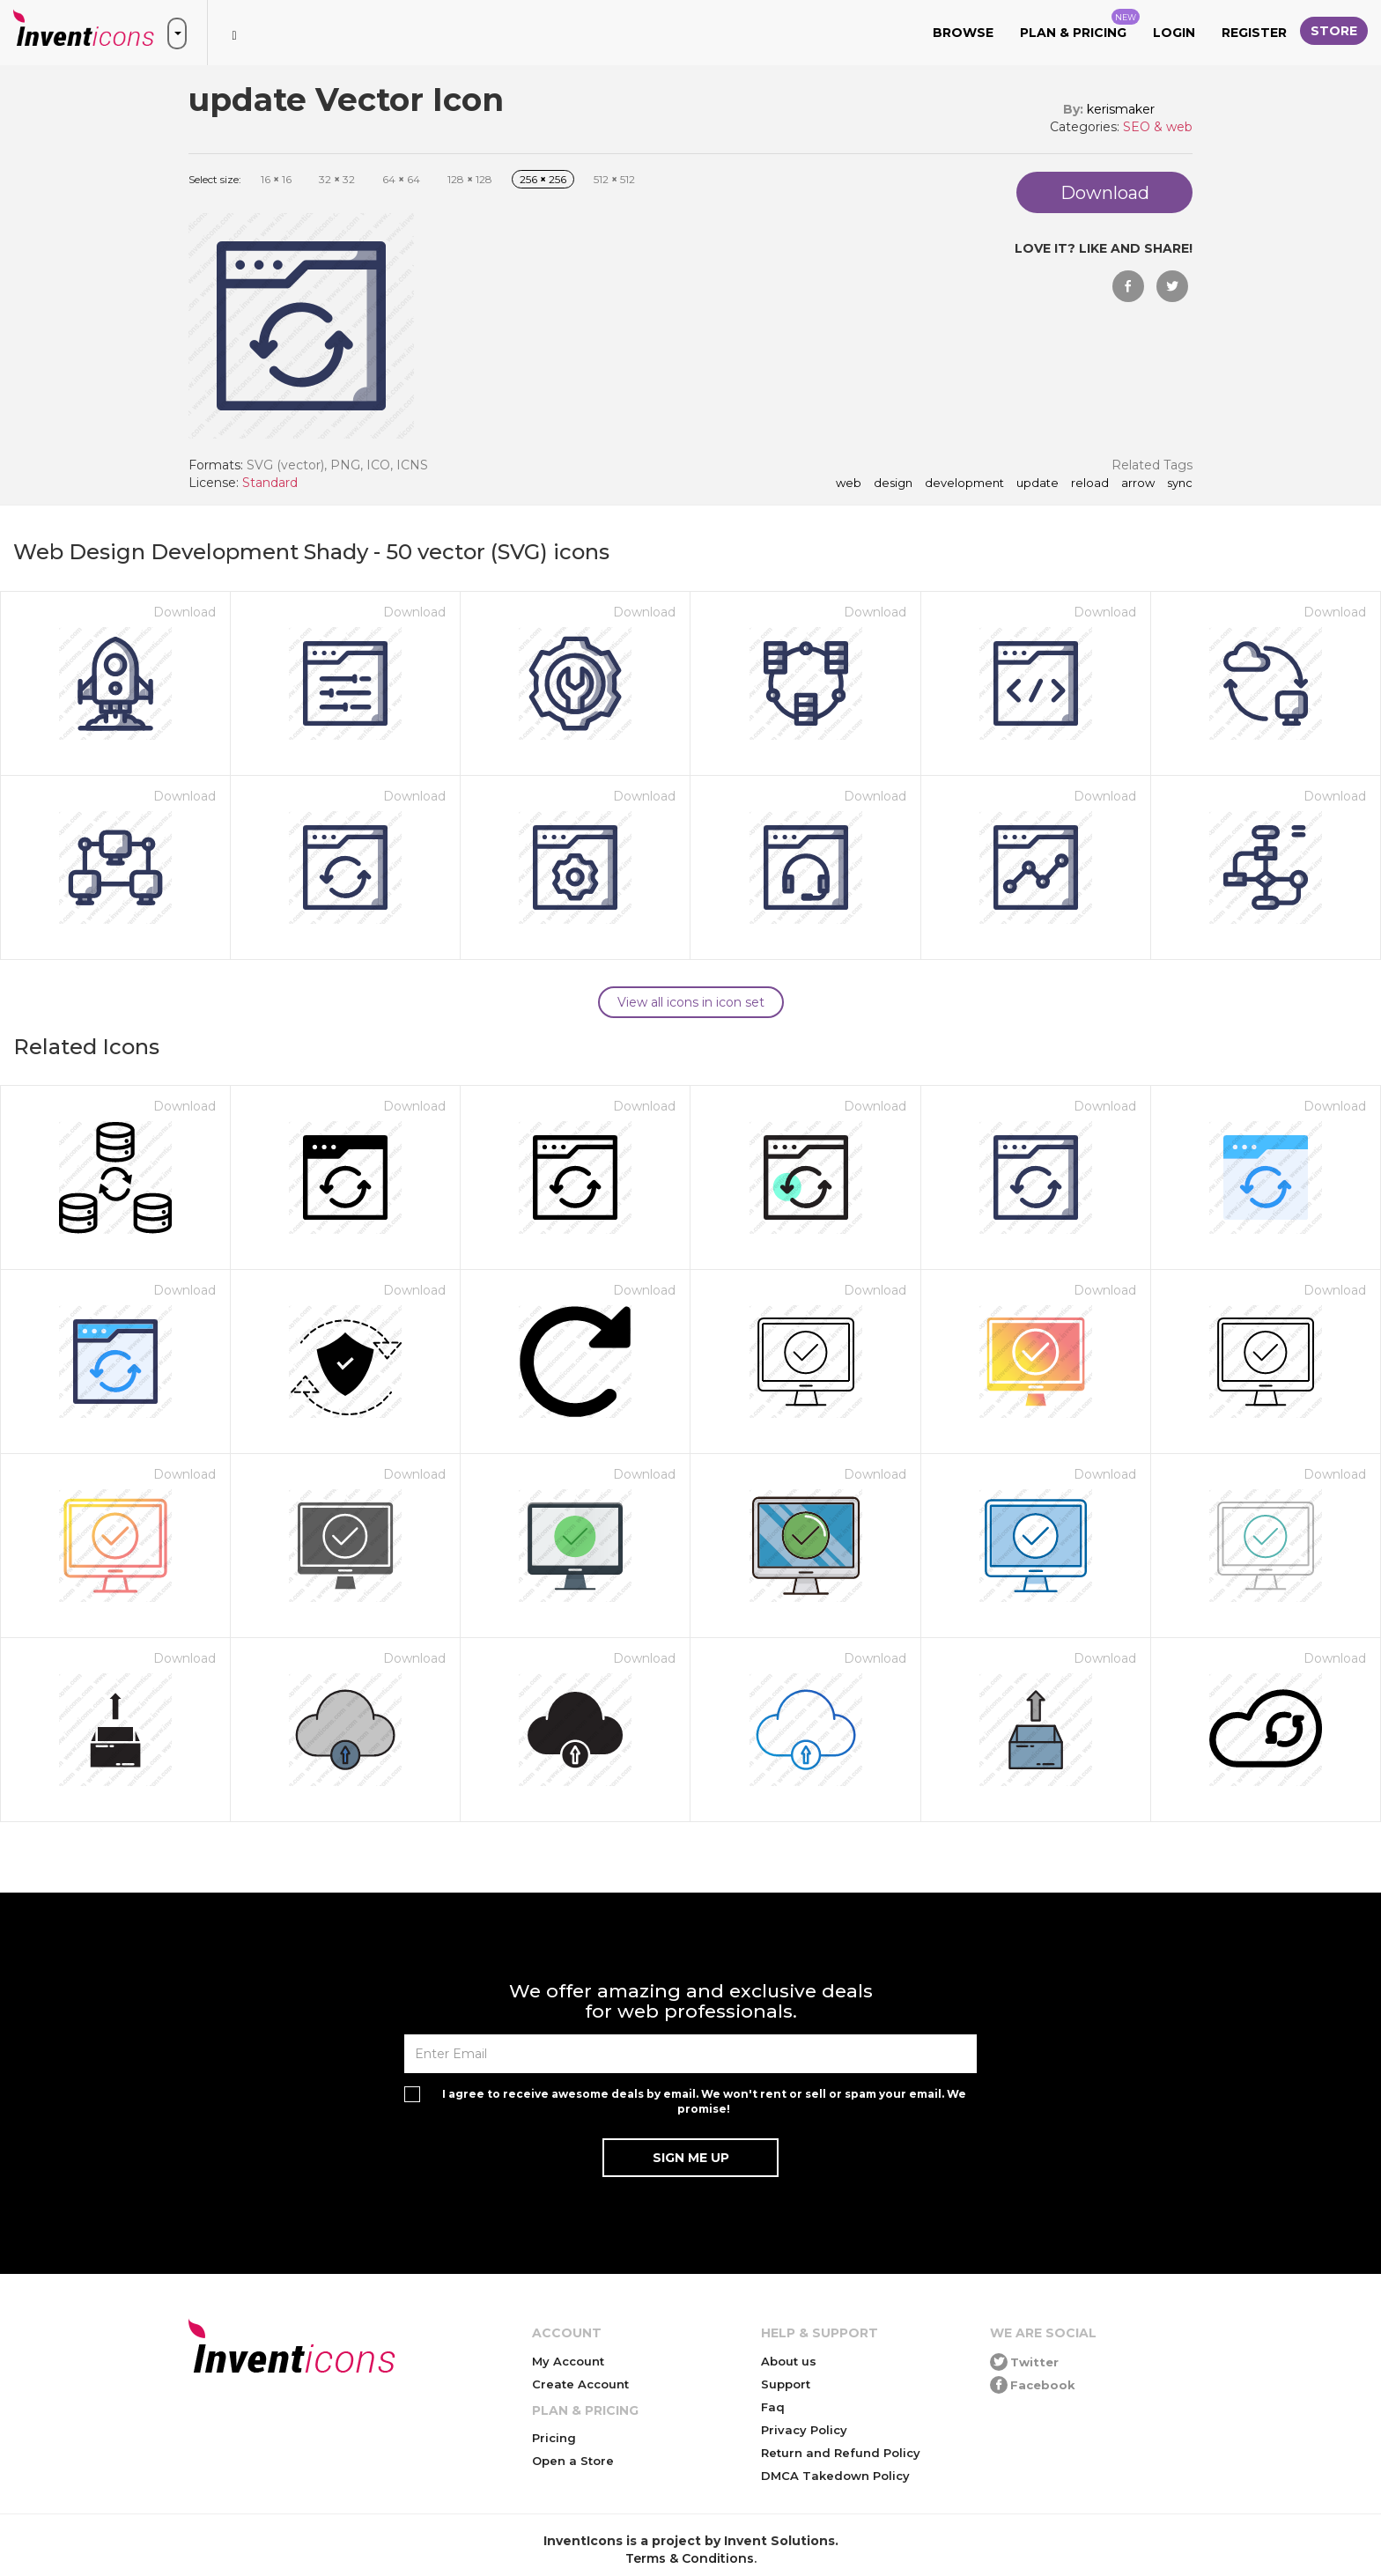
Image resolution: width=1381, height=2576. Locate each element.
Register (1254, 33)
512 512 (614, 179)
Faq (773, 2407)
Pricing (554, 2438)
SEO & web (1158, 127)
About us (788, 2361)
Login (1174, 33)
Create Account (580, 2384)
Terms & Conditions (689, 2558)
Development (964, 483)
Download (184, 612)
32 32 (337, 179)
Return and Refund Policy (840, 2453)
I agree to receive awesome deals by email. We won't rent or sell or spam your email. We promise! (704, 2101)
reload (1090, 483)
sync (1180, 483)
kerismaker (1121, 109)
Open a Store (573, 2461)
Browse (963, 33)
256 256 (543, 179)
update (1037, 483)
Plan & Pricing (1080, 25)
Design (893, 483)
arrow (1138, 483)
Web (848, 483)
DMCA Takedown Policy (835, 2476)
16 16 (276, 179)
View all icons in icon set (690, 1002)
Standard (270, 483)
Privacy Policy (804, 2430)
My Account (568, 2361)
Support (785, 2384)
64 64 (401, 179)
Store (1334, 31)
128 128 (469, 179)
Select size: (214, 179)
